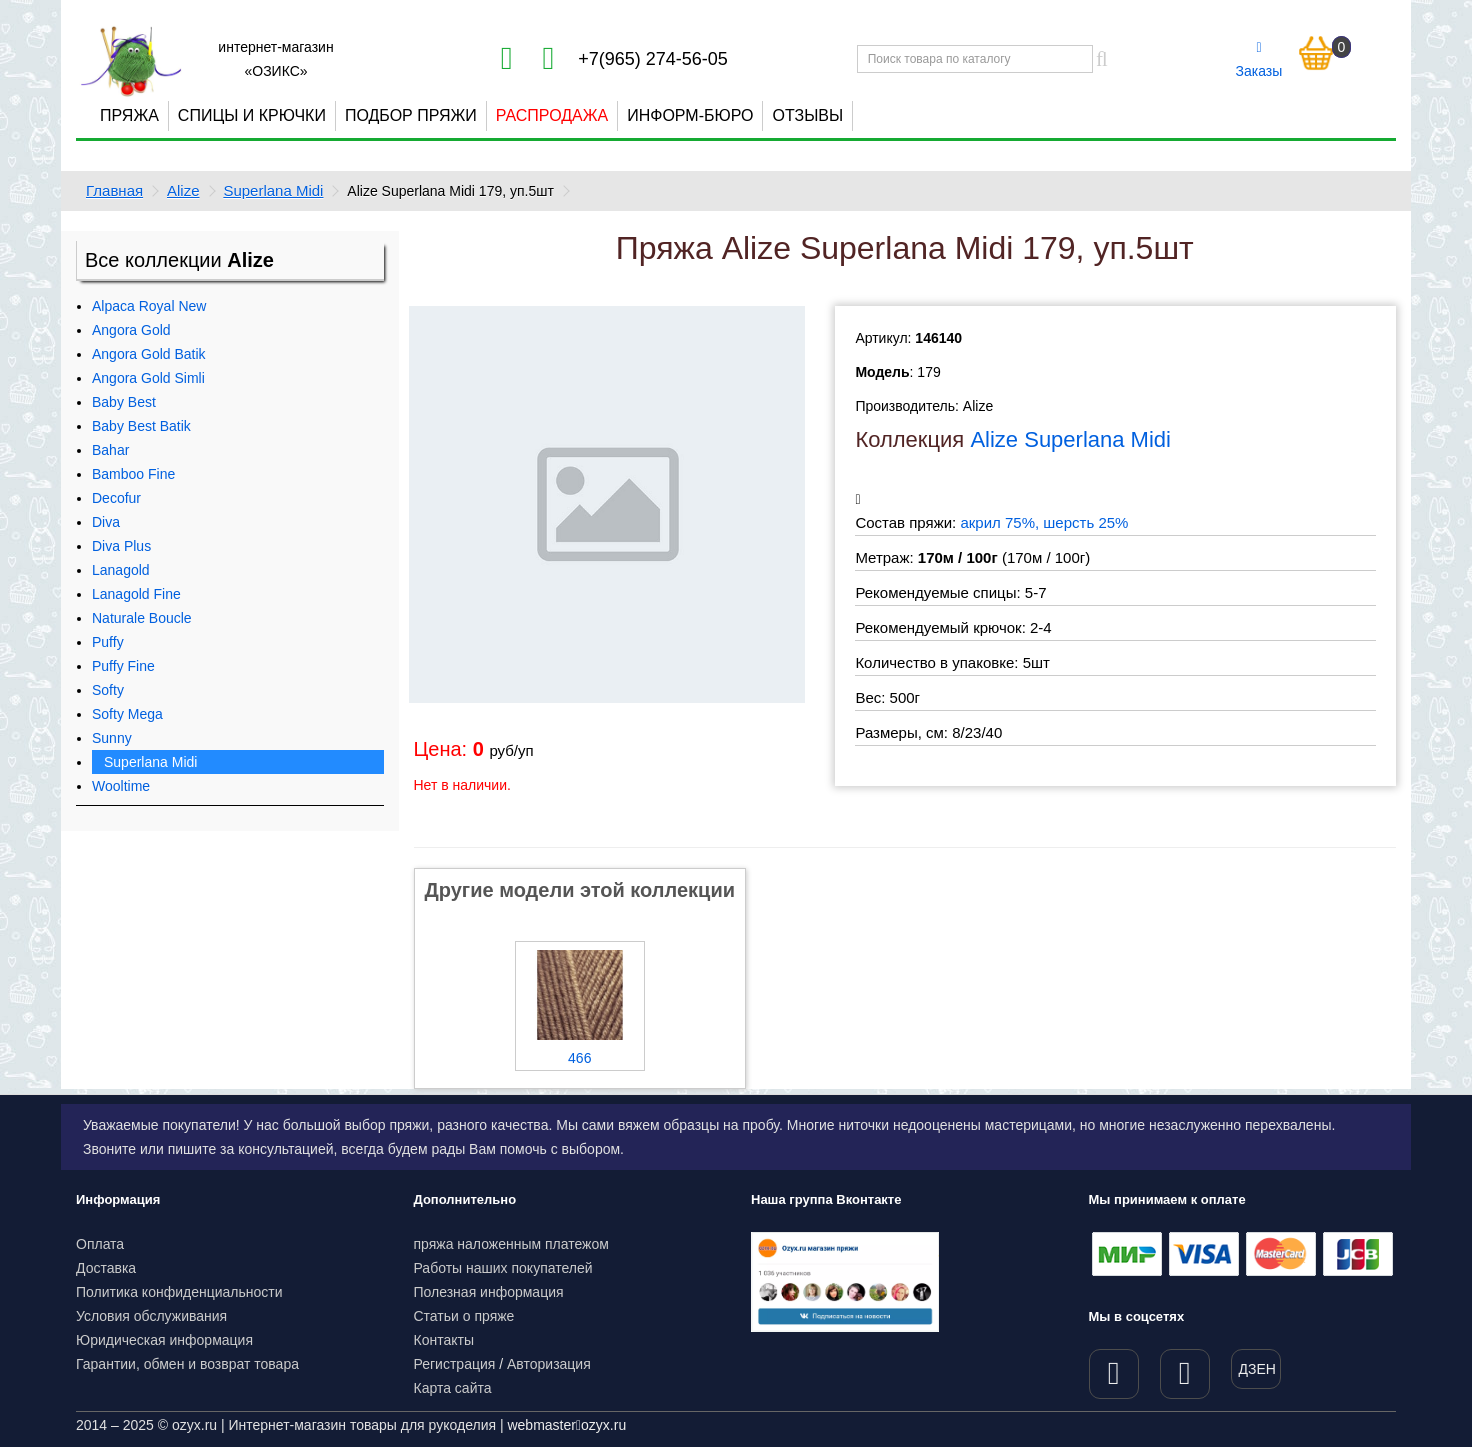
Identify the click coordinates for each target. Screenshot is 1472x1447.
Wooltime (121, 786)
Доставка (106, 1268)
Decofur (116, 498)
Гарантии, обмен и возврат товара (187, 1364)
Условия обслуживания (151, 1316)
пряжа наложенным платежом (511, 1244)
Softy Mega (127, 714)
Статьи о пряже (464, 1316)
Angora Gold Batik (149, 354)
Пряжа (129, 115)
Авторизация (549, 1364)
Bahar (110, 450)
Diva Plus (121, 546)
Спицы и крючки (252, 115)
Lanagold (121, 570)
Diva (106, 522)
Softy (108, 690)
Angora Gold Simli (148, 378)
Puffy (108, 642)
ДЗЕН (1257, 1369)
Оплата (100, 1244)
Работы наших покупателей (503, 1268)
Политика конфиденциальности (179, 1292)
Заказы (1259, 60)
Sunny (112, 738)
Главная (114, 190)
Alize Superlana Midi (1070, 439)
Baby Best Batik (141, 426)
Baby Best (124, 402)
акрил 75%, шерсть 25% (1044, 522)
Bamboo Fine (133, 474)
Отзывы (807, 115)
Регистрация (455, 1364)
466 (579, 1058)
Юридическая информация (164, 1340)
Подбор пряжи (411, 115)
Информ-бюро (690, 115)
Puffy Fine (123, 666)
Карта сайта (453, 1388)
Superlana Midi (273, 190)
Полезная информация (489, 1292)
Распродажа (552, 115)
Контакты (444, 1340)
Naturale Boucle (142, 618)
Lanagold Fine (136, 594)
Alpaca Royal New (149, 306)
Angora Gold (131, 330)
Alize (183, 190)
